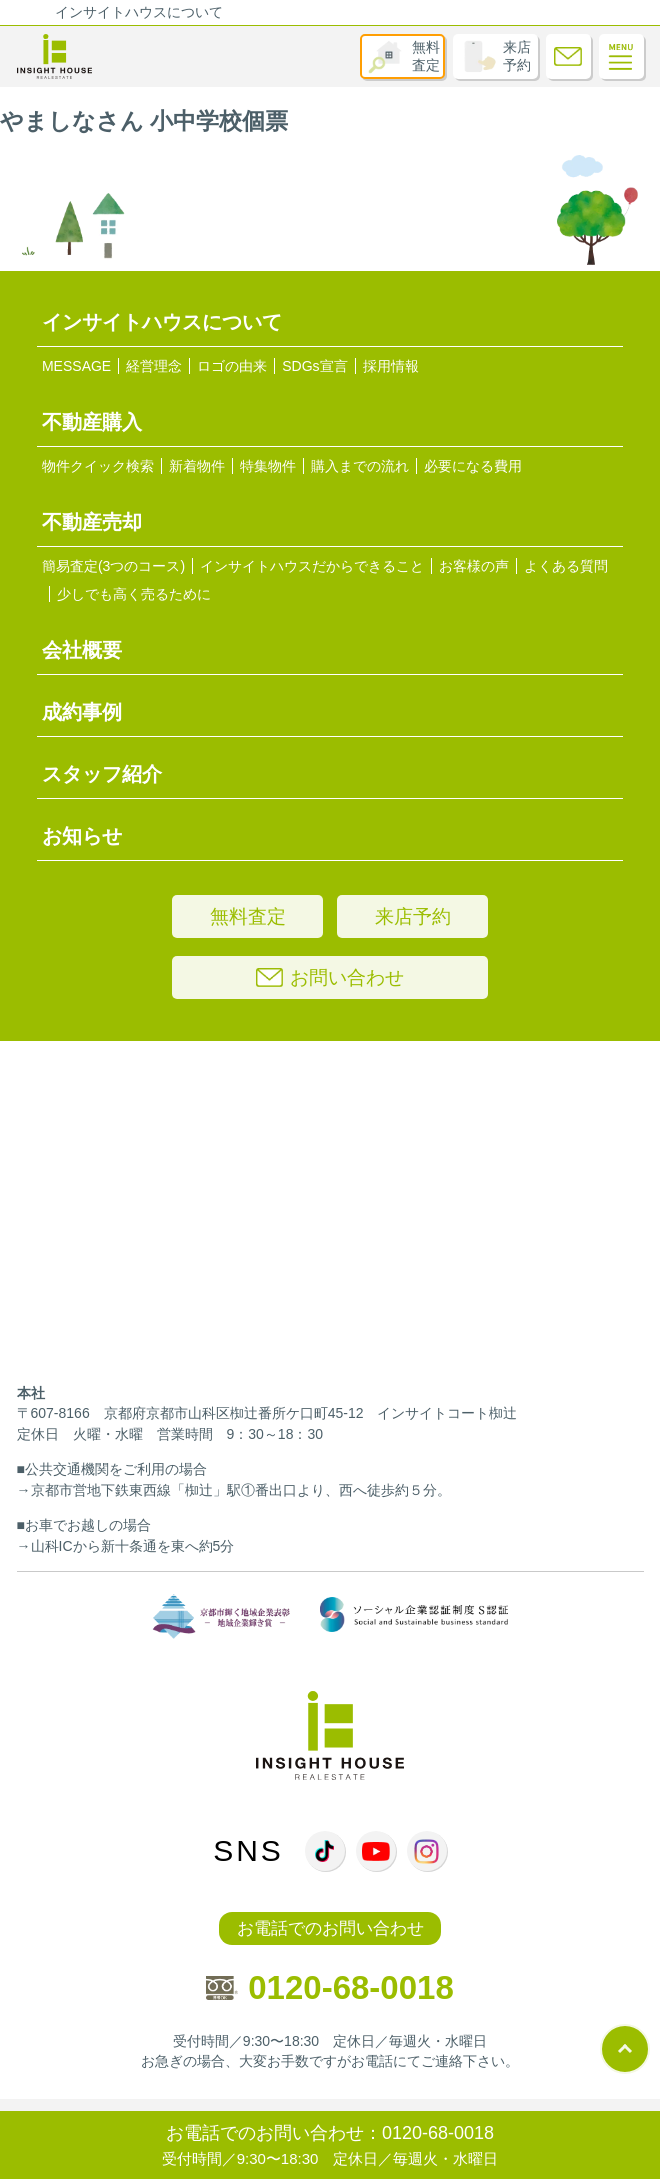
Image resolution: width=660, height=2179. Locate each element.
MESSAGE (76, 366)
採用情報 (391, 366)
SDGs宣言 (314, 366)
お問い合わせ (330, 977)
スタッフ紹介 (102, 774)
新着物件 (197, 466)
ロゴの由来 (232, 366)
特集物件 (268, 466)
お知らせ (82, 836)
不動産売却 (92, 522)
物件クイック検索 (98, 466)
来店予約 (517, 56)
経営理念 (154, 366)
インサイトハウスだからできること (312, 566)
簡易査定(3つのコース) (113, 566)
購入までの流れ (360, 466)
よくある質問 (566, 566)
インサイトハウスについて (139, 12)
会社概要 (82, 650)
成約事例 (82, 712)
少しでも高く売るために (134, 594)
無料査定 (426, 56)
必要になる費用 (473, 466)
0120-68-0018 (330, 1987)
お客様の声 (474, 566)
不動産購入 (92, 422)
